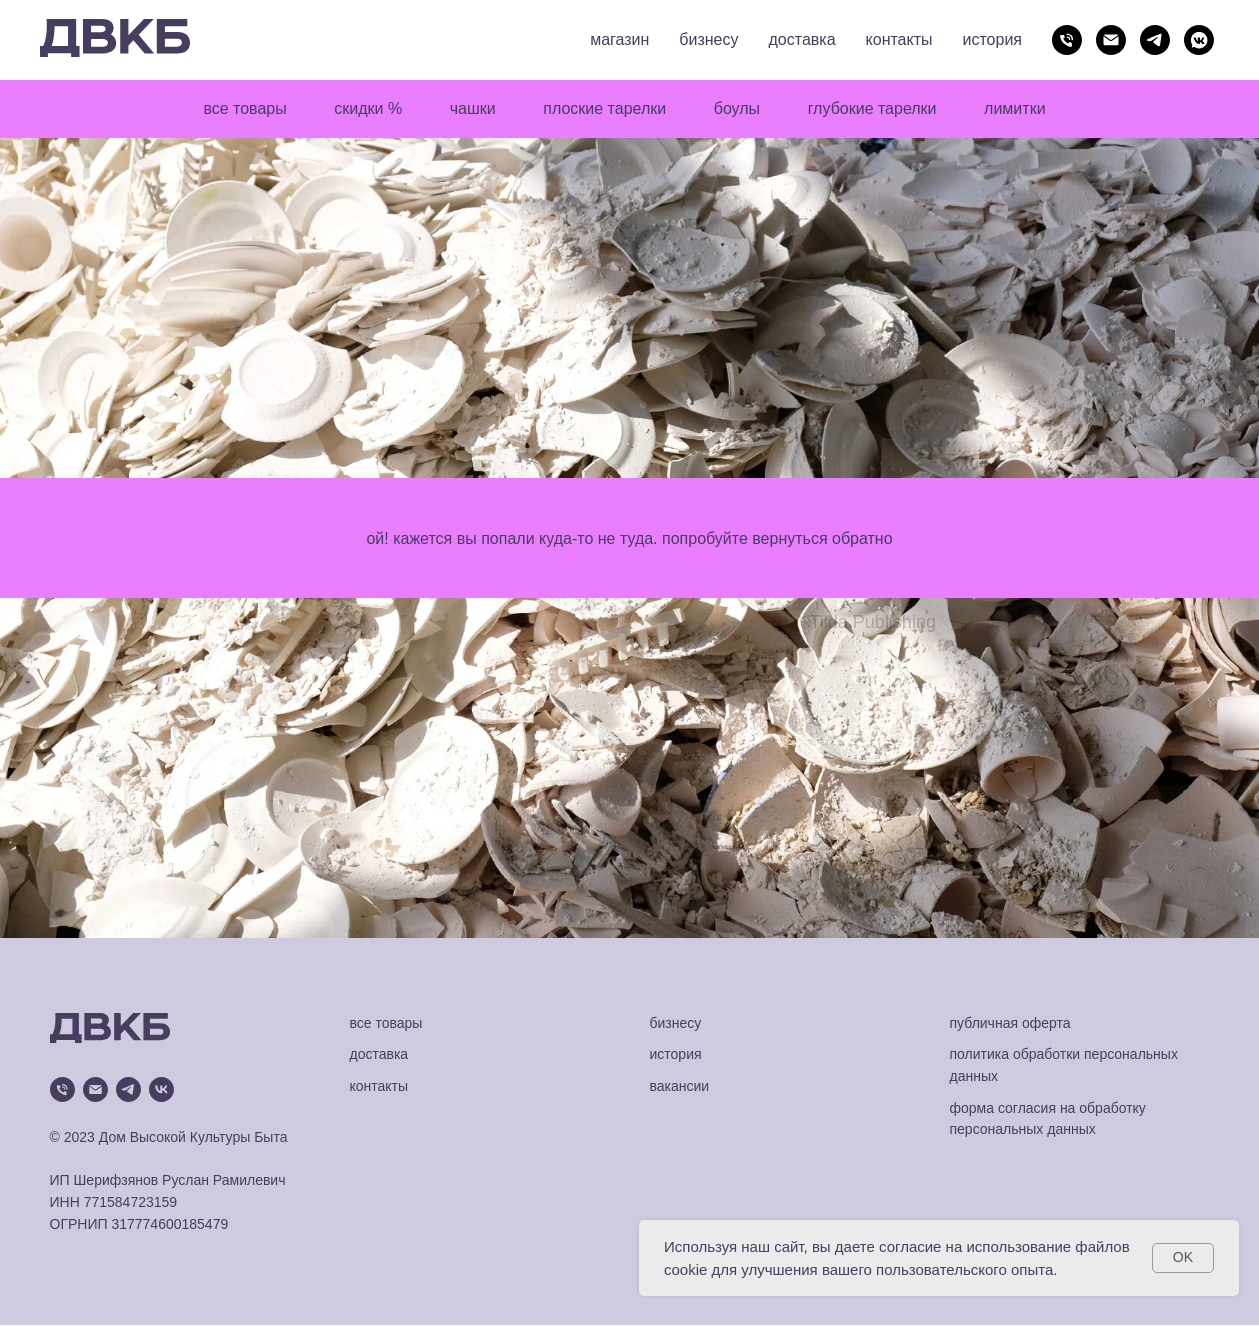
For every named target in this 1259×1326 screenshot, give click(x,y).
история (992, 39)
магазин (619, 39)
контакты (899, 39)
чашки (472, 108)
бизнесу (708, 39)
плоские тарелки (604, 108)
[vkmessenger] (1199, 40)
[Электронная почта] (1111, 40)
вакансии (680, 1086)
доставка (802, 39)
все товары (243, 108)
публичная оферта (1010, 1023)
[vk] (161, 1089)
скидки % (367, 108)
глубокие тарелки (873, 108)
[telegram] (1155, 40)
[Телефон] (1067, 40)
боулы (737, 108)
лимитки (1016, 108)
